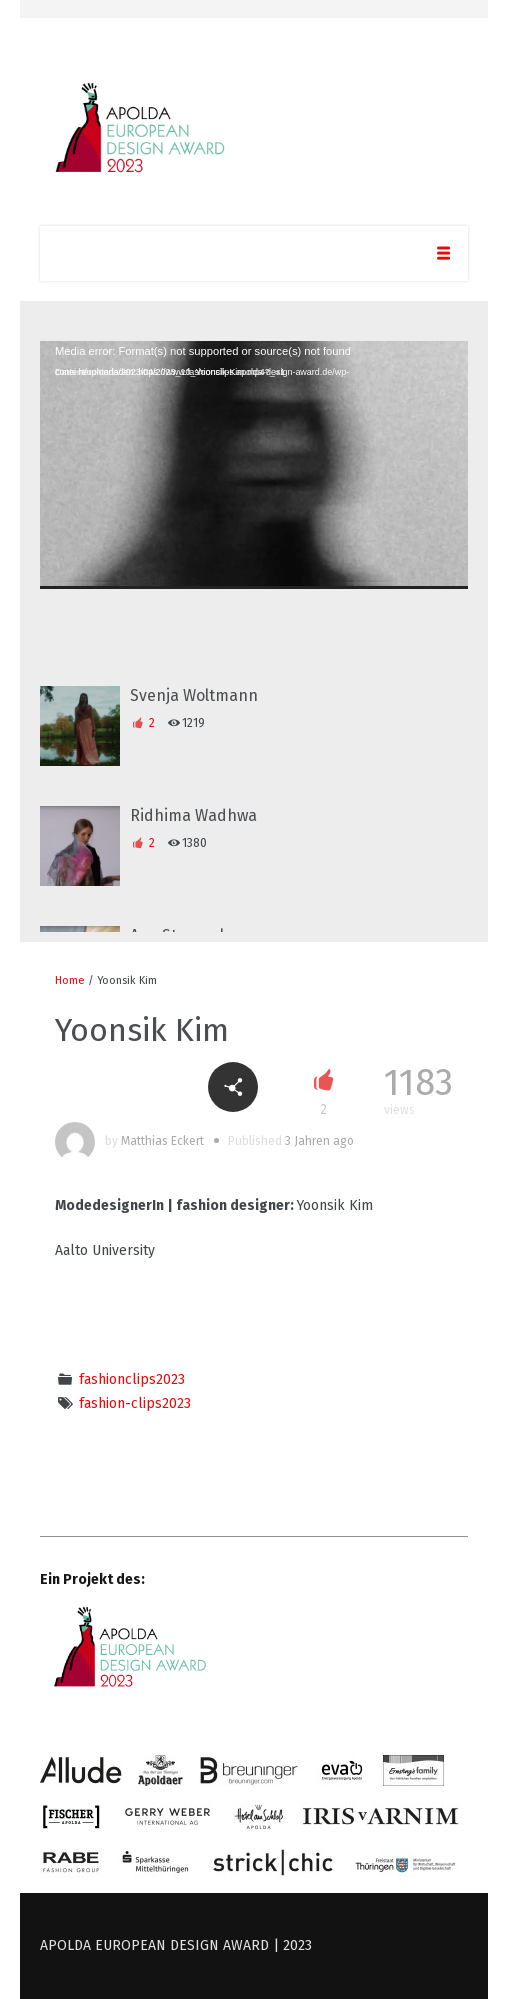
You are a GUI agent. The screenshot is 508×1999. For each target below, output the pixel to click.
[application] (254, 465)
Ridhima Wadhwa (193, 815)
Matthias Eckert (162, 1141)
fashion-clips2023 (135, 1403)
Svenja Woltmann (194, 695)
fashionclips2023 (132, 1379)
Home (70, 980)
